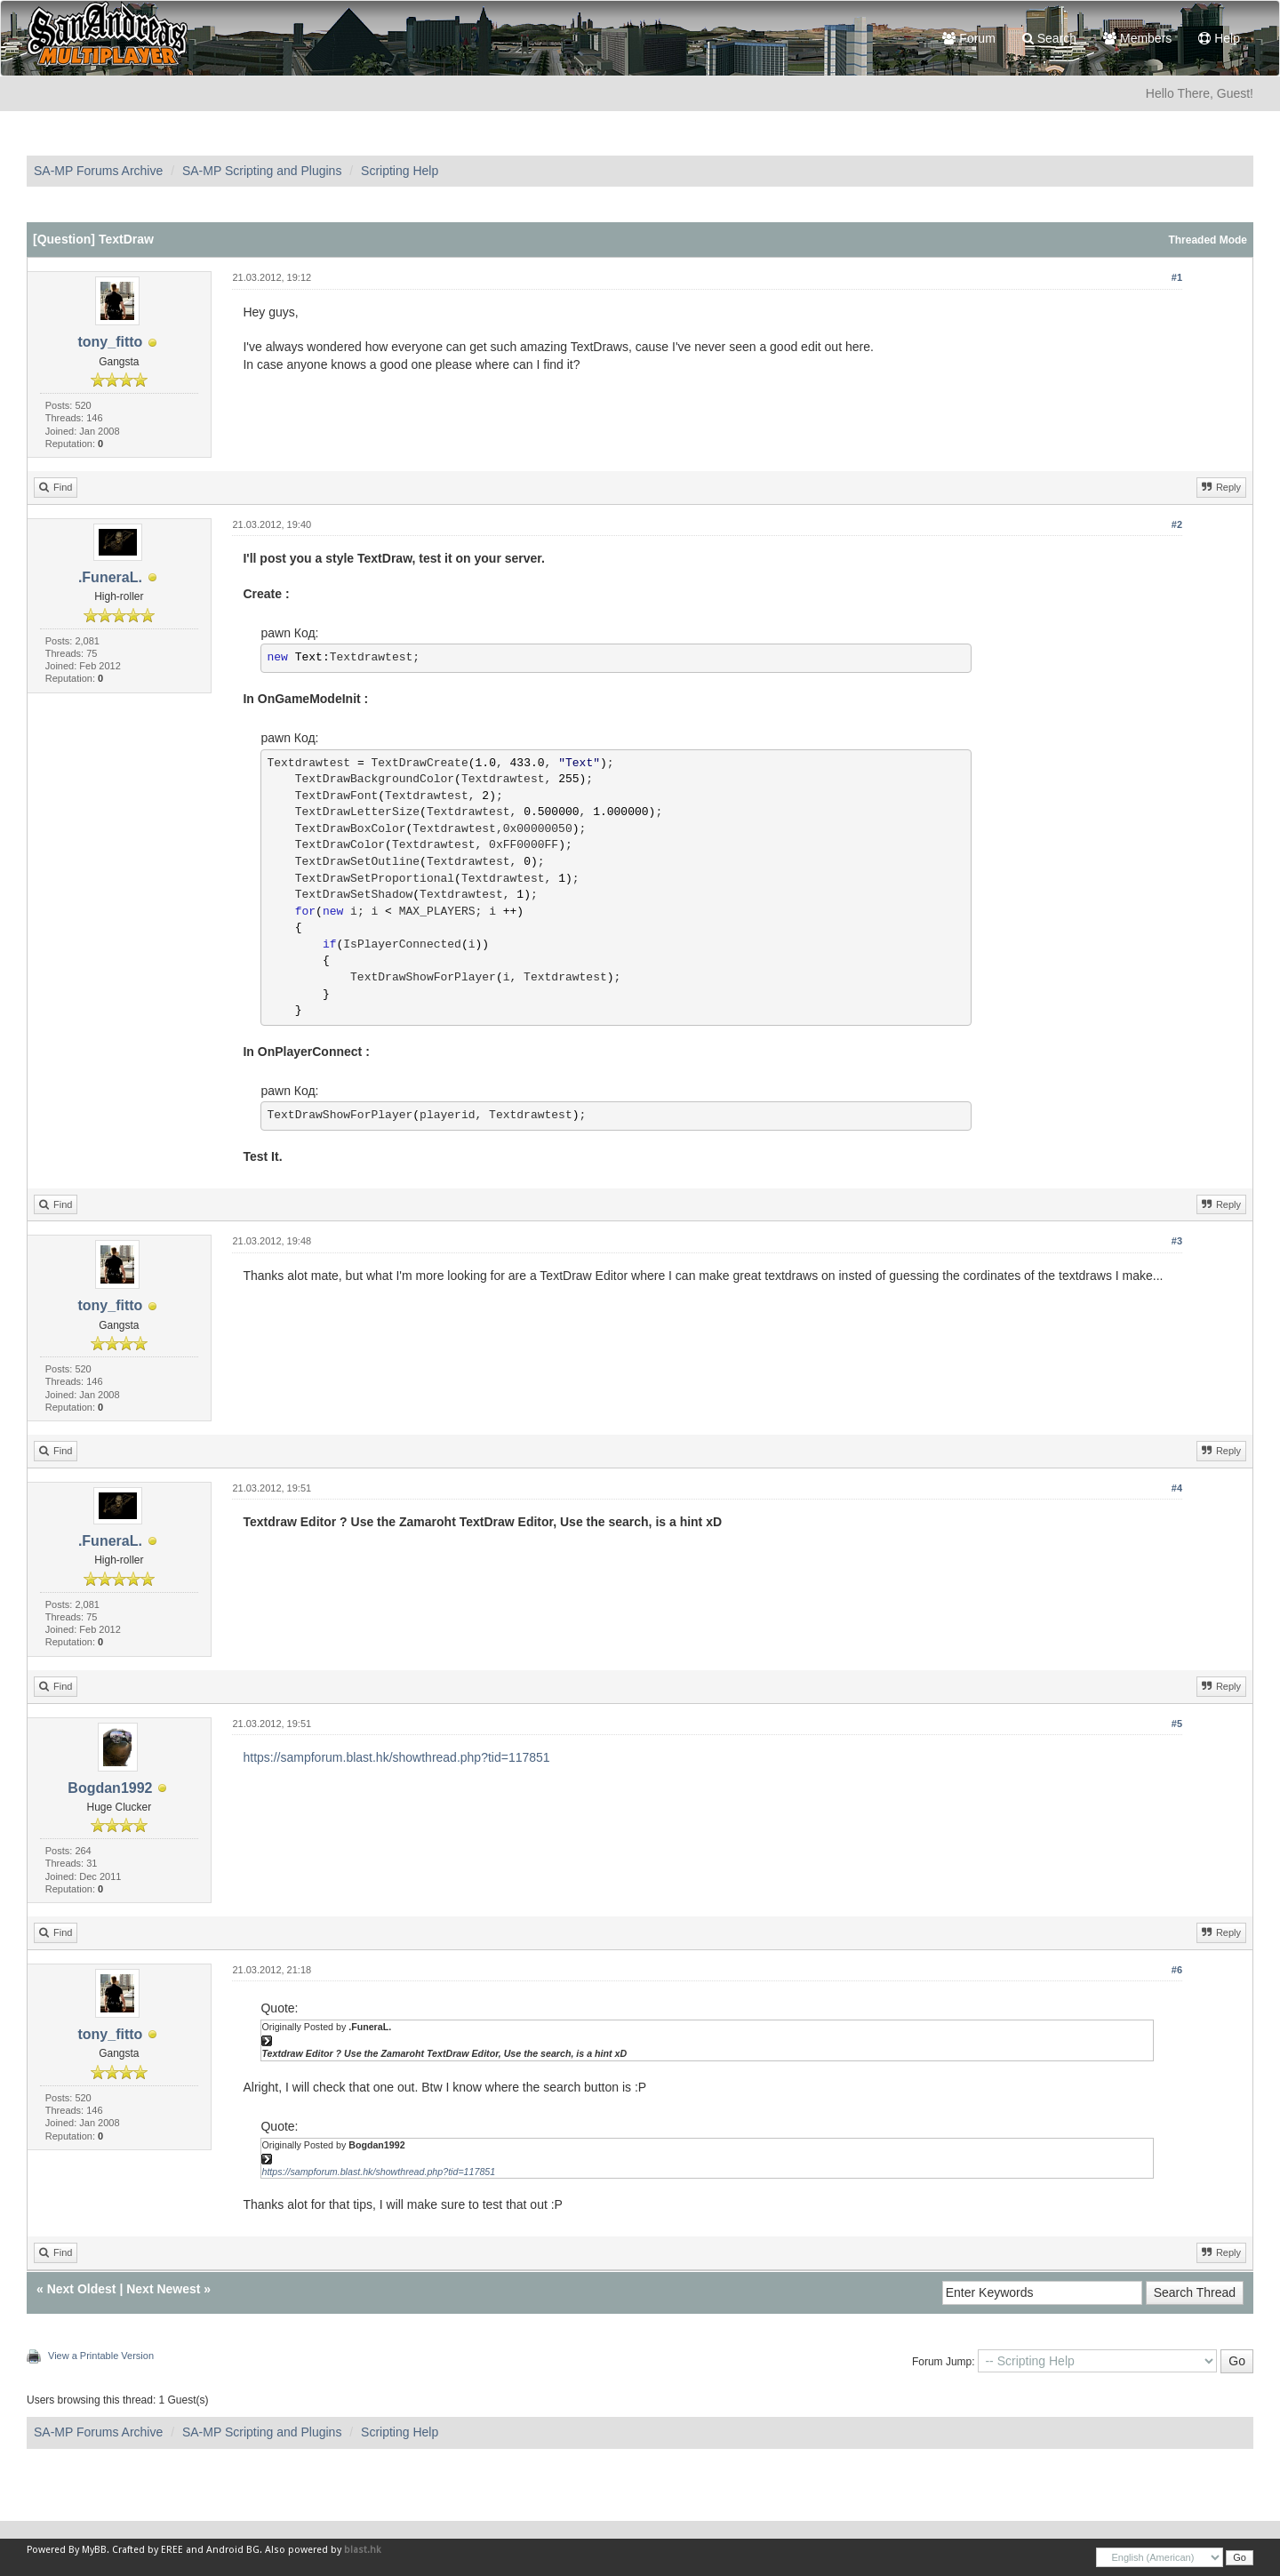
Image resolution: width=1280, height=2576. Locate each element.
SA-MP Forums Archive (98, 171)
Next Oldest (81, 2289)
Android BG (233, 2550)
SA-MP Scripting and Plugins (262, 171)
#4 (1177, 1488)
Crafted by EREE (147, 2550)
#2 (1177, 524)
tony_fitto (109, 341)
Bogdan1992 (110, 1788)
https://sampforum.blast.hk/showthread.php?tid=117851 (396, 1757)
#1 (1177, 277)
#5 (1177, 1723)
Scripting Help (399, 171)
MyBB (94, 2550)
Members (1137, 38)
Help (1219, 38)
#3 (1177, 1241)
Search (1049, 38)
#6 (1177, 1969)
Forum (968, 38)
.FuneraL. (110, 577)
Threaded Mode (1207, 240)
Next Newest (163, 2289)
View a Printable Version (101, 2355)
